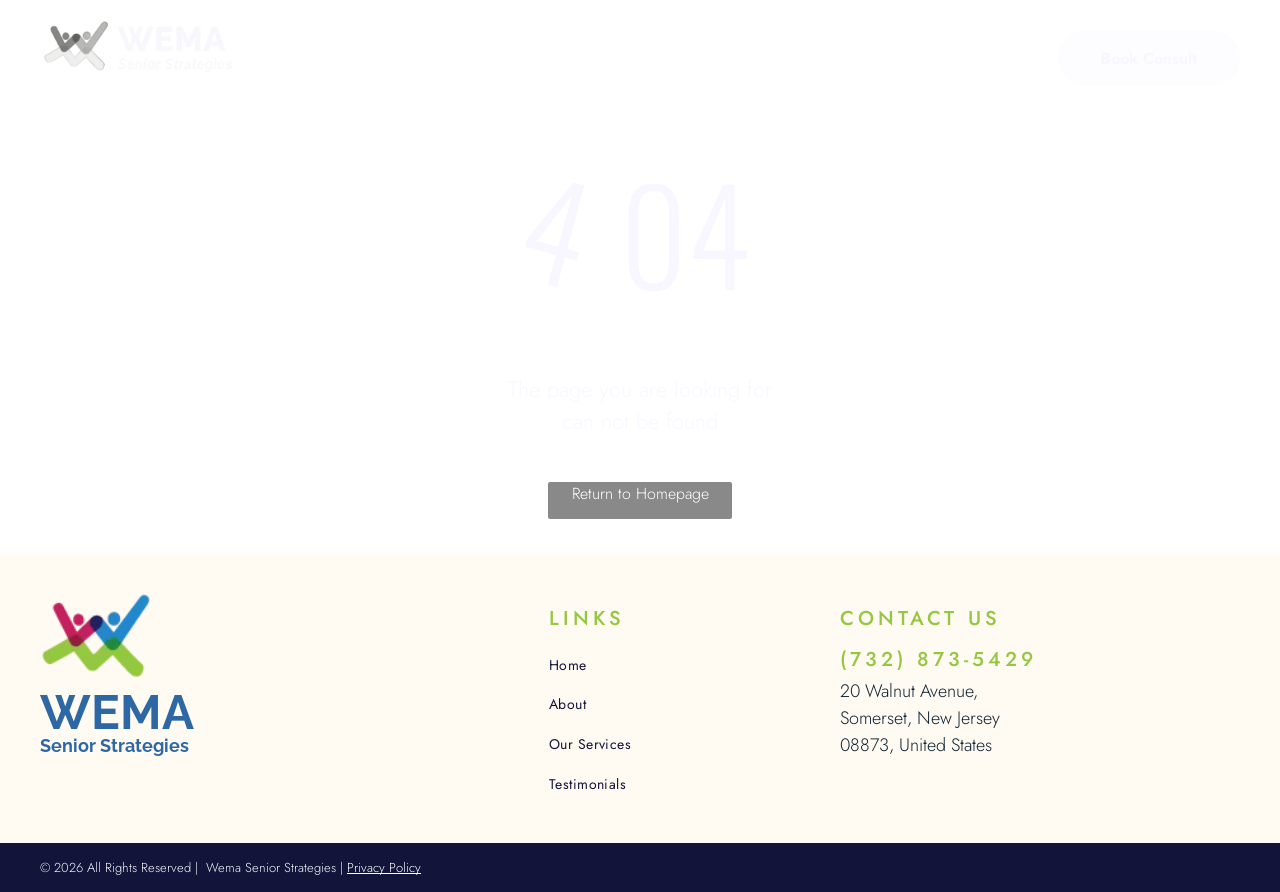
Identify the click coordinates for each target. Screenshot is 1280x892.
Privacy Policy (384, 867)
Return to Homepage (640, 493)
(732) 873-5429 (938, 659)
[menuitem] (352, 60)
